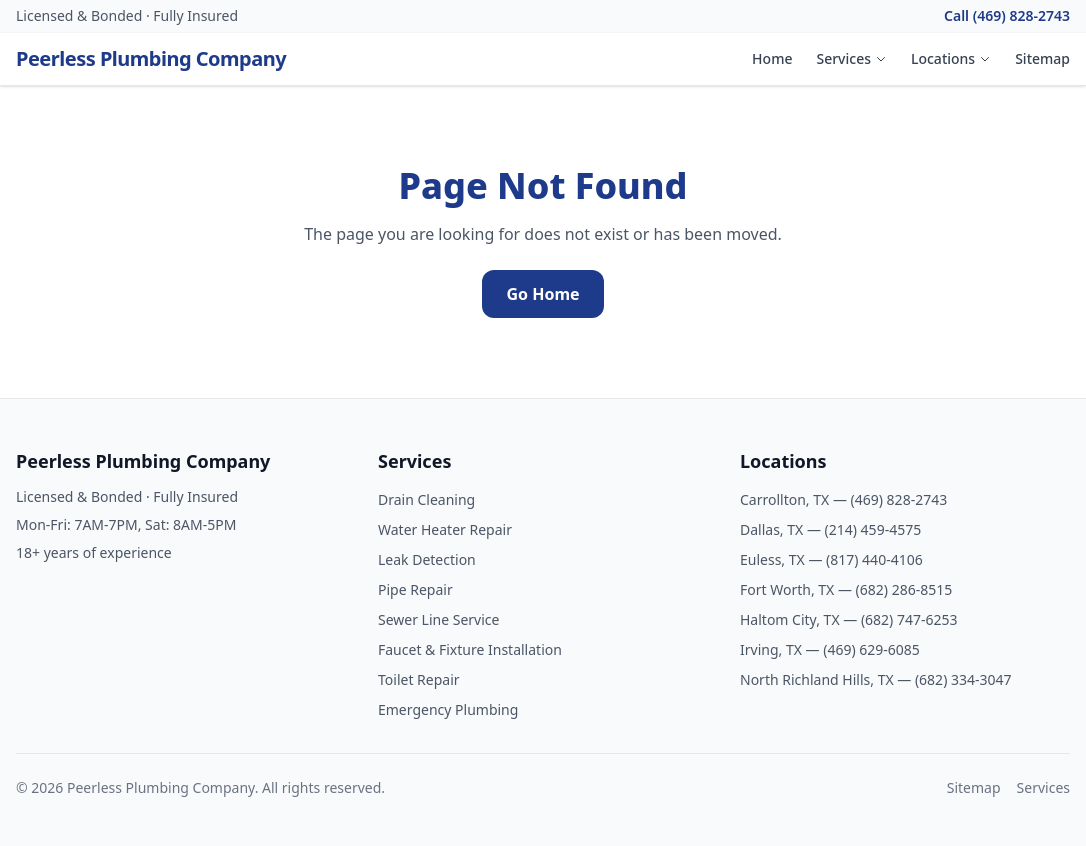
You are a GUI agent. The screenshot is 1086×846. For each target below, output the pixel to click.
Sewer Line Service (438, 619)
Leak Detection (427, 559)
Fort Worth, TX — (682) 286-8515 (846, 589)
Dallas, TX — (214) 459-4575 (830, 529)
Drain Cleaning (426, 499)
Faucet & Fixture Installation (470, 649)
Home (772, 58)
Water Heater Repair (445, 529)
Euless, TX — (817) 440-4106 (831, 559)
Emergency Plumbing (448, 709)
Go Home (542, 294)
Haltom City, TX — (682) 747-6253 (849, 619)
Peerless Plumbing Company (151, 58)
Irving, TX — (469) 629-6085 (830, 649)
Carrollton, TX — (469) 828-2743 (843, 499)
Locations (951, 58)
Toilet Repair (419, 679)
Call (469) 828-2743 (1007, 15)
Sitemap (1042, 58)
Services (851, 58)
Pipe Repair (415, 589)
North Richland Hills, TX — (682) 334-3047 (876, 679)
